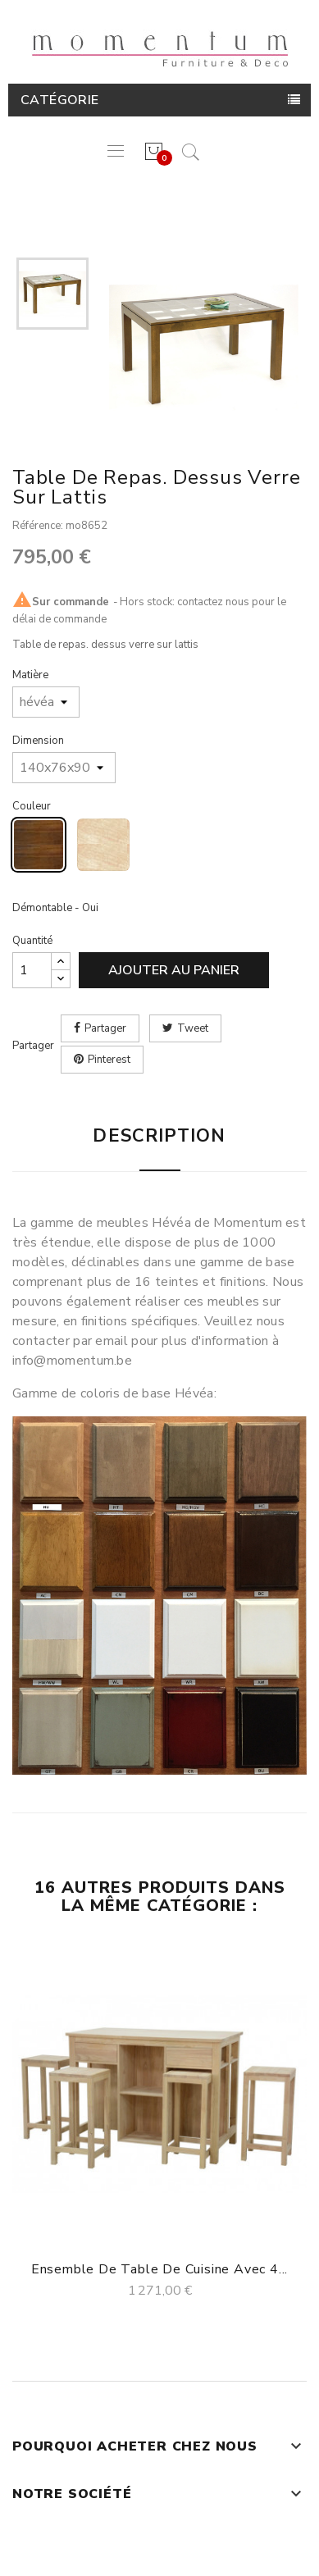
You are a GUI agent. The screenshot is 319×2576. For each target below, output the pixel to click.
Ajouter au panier (173, 970)
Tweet (192, 1028)
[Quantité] (32, 970)
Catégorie (60, 100)
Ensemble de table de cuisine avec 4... (159, 2269)
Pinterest (109, 1059)
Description (159, 1136)
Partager (105, 1028)
